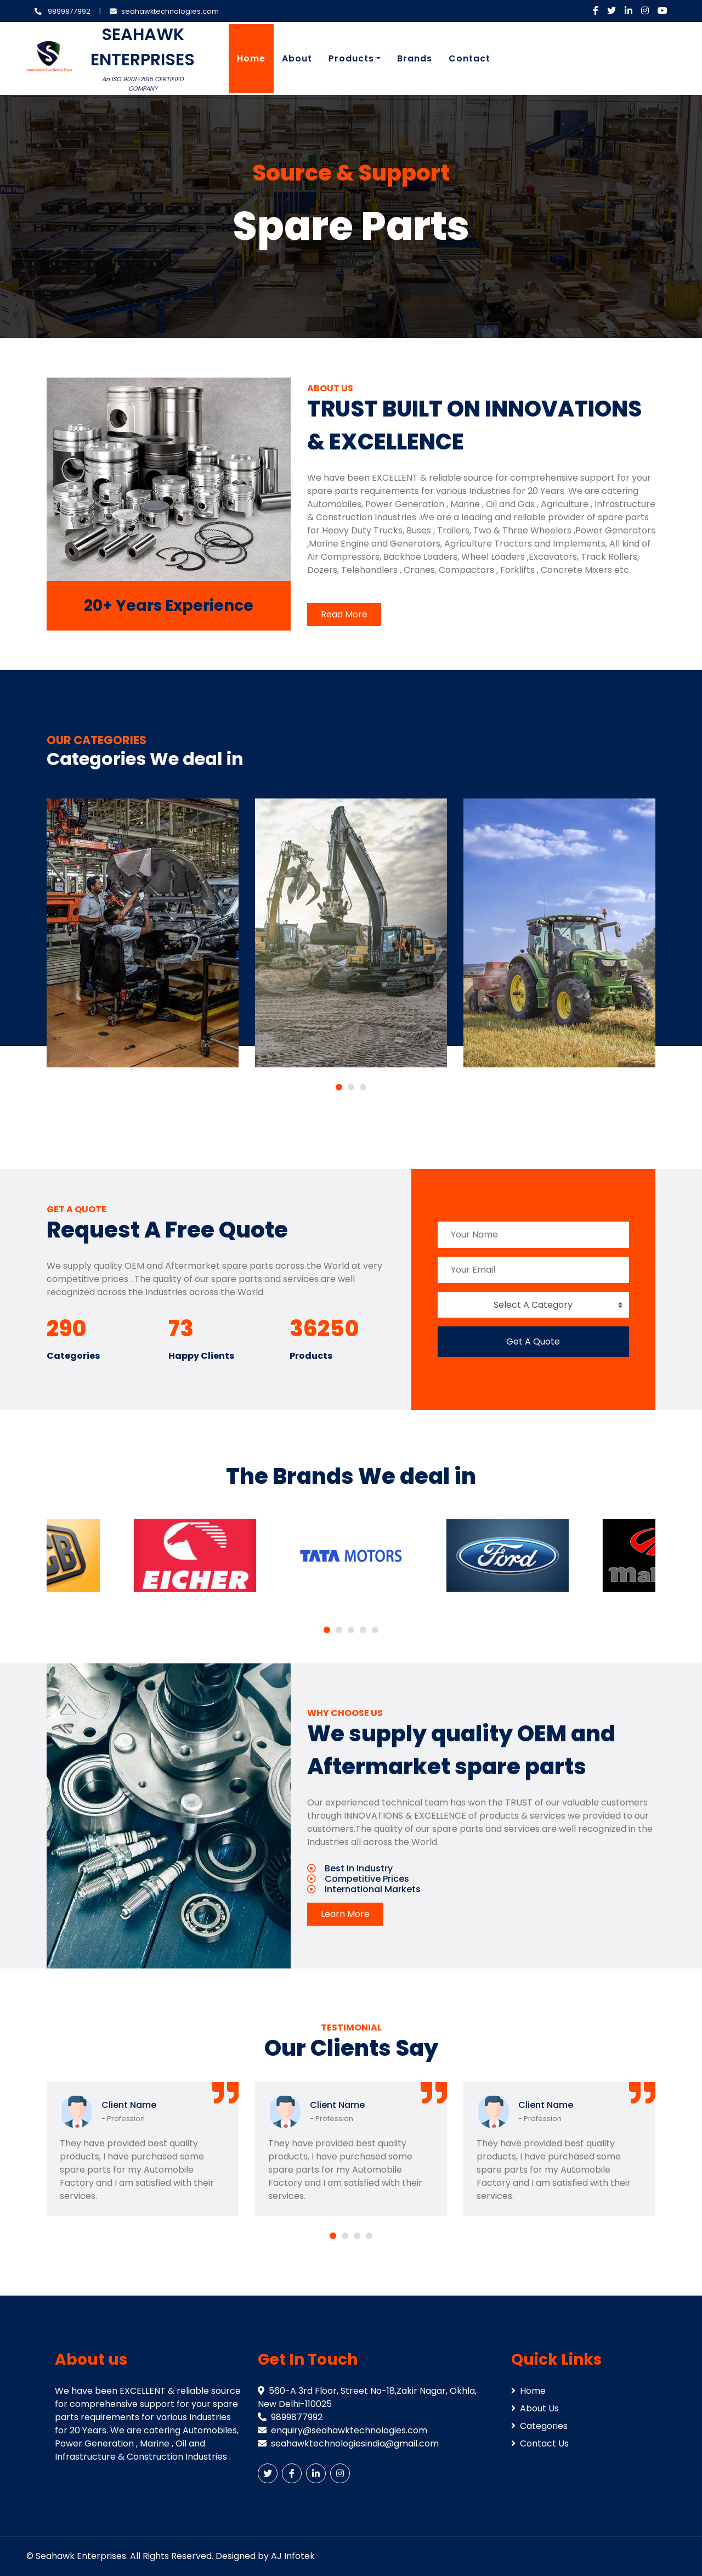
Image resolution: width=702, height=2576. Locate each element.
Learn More (345, 1914)
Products (351, 58)
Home (251, 58)
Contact (469, 58)
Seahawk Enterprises (81, 2556)
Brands (414, 58)
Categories (539, 2426)
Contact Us (540, 2443)
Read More (344, 614)
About (297, 58)
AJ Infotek (293, 2556)
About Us (535, 2408)
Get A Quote (533, 1341)
